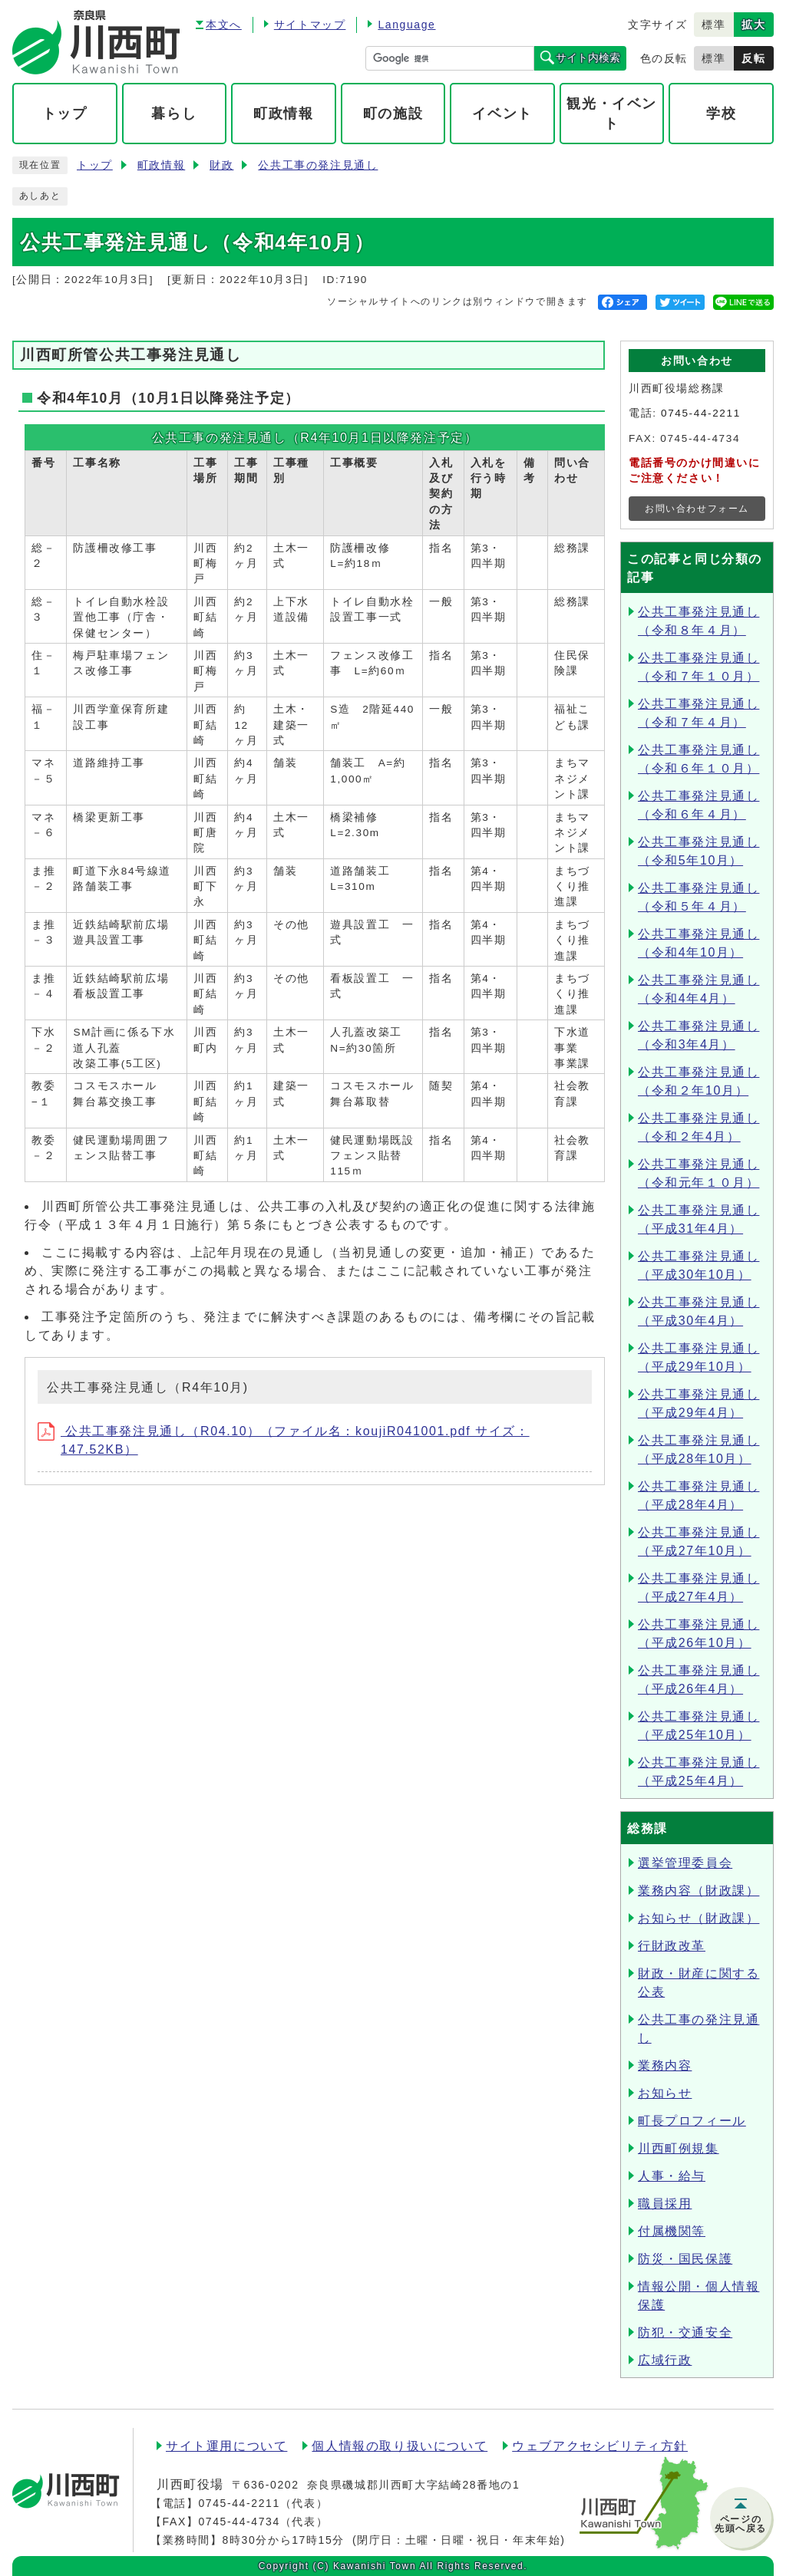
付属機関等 (671, 2231)
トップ (95, 165)
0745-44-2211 (701, 413)
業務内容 (665, 2065)
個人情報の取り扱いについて (399, 2445)
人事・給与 (671, 2175)
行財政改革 (671, 1945)
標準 (713, 24)
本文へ (224, 24)
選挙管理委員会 (685, 1862)
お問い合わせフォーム (697, 508)
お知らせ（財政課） (698, 1918)
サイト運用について (226, 2445)
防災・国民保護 (685, 2258)
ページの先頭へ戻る (741, 2524)
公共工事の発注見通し (318, 165)
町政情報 (161, 165)
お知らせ (665, 2093)
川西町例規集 (678, 2148)
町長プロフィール (692, 2120)
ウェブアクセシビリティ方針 (600, 2445)
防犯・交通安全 (685, 2332)
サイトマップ (310, 24)
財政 (221, 165)
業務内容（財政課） (698, 1890)
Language (406, 24)
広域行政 (665, 2360)
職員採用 (665, 2203)
